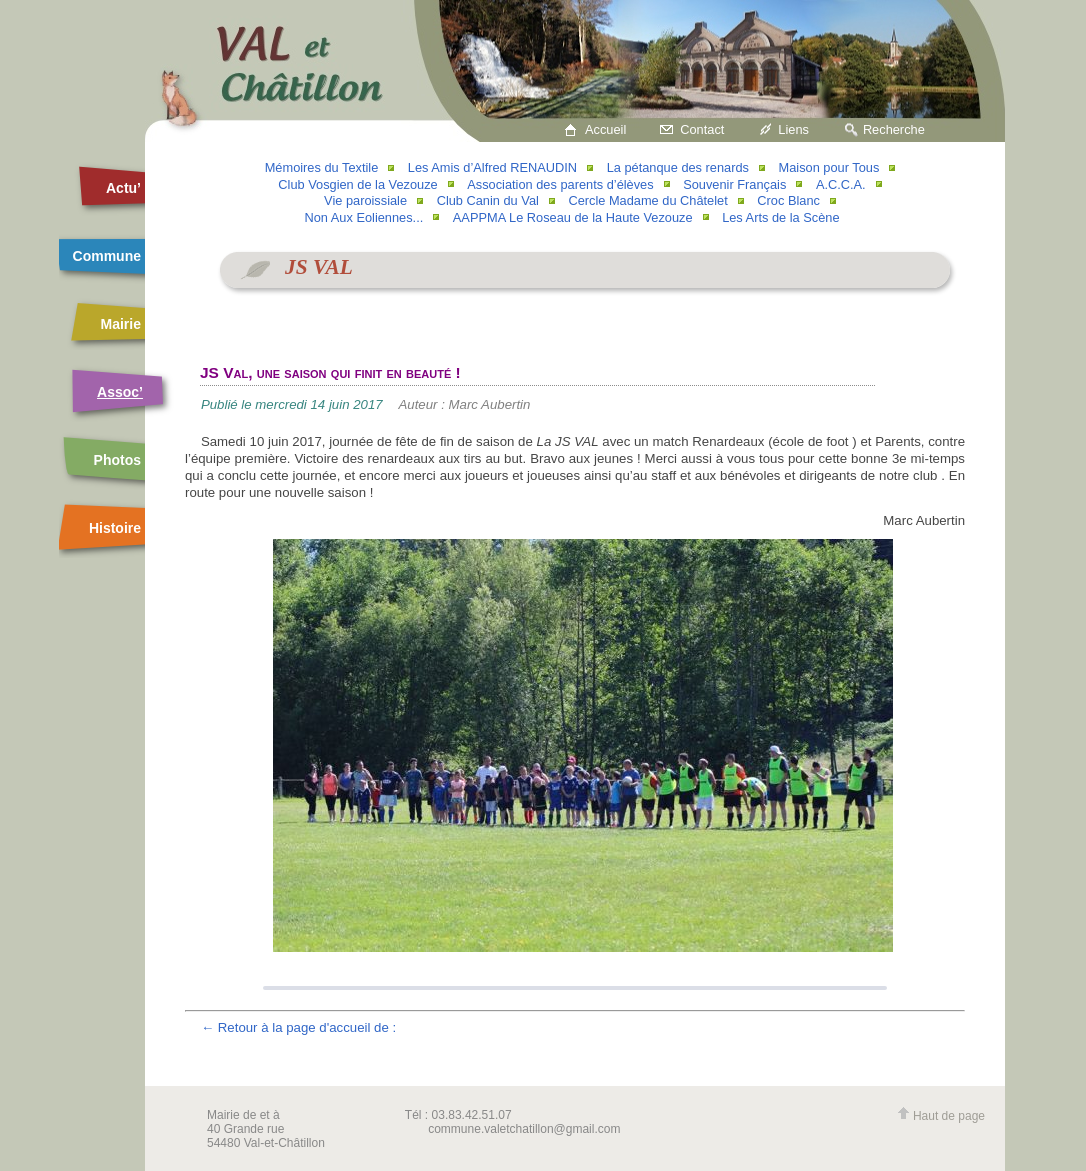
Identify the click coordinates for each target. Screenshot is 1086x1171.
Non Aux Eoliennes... (363, 217)
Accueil (605, 129)
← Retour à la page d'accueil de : (298, 1027)
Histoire (115, 528)
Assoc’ (120, 392)
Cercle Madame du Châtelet (647, 200)
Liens (793, 129)
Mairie (121, 324)
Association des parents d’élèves (560, 184)
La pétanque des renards (678, 167)
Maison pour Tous (829, 167)
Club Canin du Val (488, 200)
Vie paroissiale (365, 200)
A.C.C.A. (841, 184)
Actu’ (123, 188)
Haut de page (941, 1116)
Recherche (894, 129)
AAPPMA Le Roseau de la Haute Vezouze (573, 217)
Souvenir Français (734, 184)
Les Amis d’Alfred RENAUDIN (492, 167)
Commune (107, 256)
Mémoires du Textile (322, 167)
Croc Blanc (788, 200)
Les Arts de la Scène (780, 217)
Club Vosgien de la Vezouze (357, 184)
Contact (702, 129)
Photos (117, 460)
